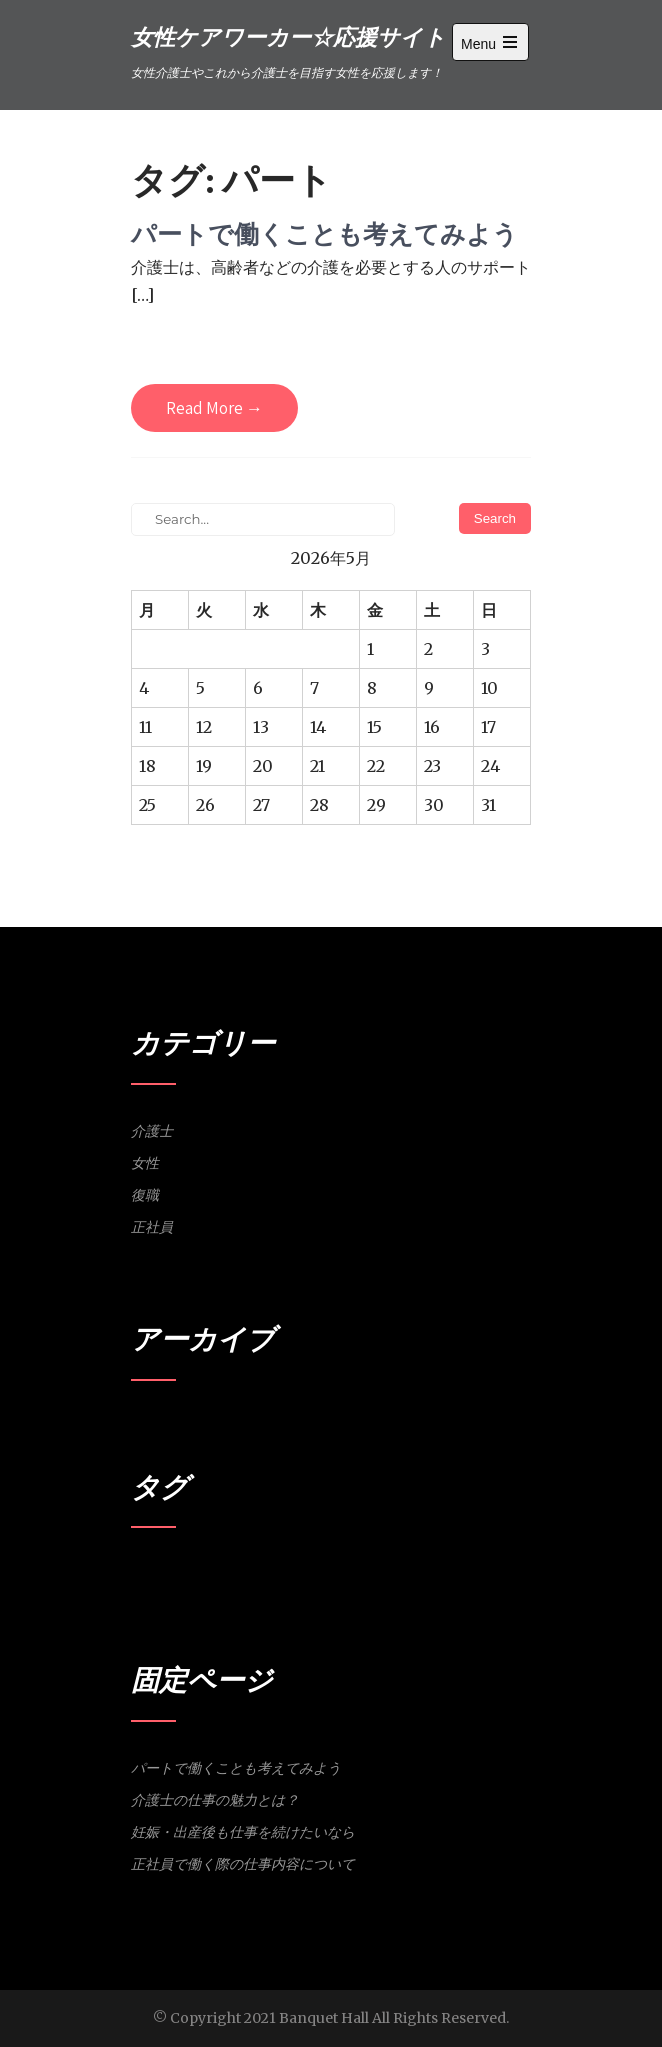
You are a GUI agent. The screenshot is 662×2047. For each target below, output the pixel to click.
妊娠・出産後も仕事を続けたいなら (243, 1832)
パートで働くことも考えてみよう (324, 233)
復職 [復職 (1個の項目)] (264, 1571)
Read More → (214, 408)
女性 (145, 1163)
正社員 (152, 1227)
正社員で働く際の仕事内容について (243, 1864)
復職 (145, 1195)
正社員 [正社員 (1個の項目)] (294, 1571)
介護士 (152, 1131)
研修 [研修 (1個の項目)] (325, 1571)
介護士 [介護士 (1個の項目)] (183, 1571)
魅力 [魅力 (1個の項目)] (350, 1571)
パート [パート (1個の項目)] (147, 1571)
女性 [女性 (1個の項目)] (214, 1571)
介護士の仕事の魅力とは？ (215, 1800)
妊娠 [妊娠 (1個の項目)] (239, 1571)
